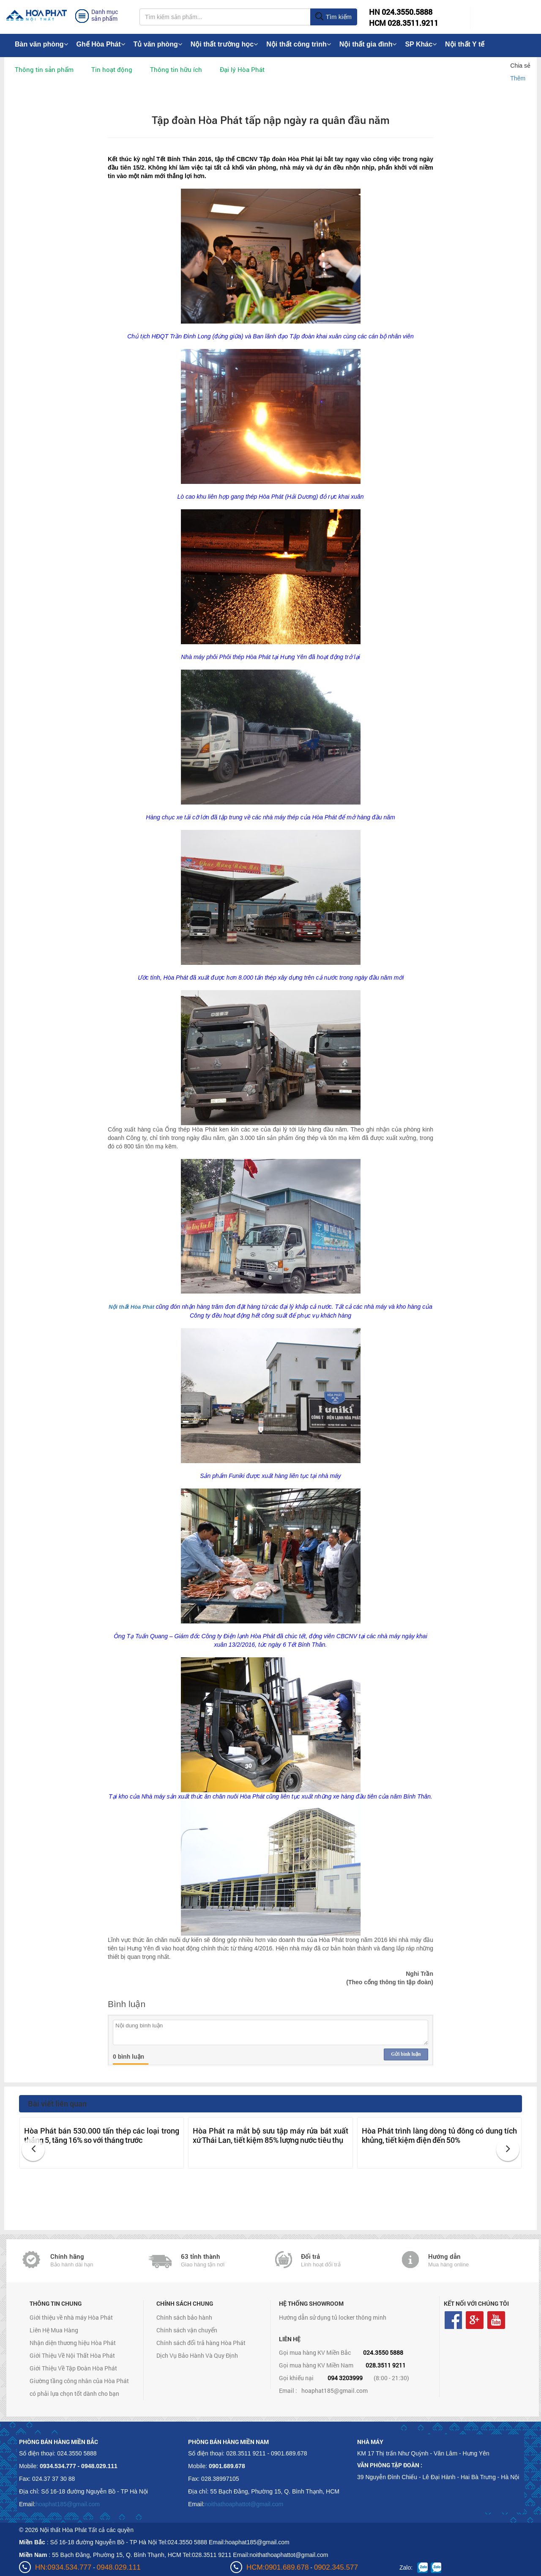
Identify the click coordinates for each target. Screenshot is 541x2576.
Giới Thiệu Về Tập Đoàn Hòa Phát (73, 2368)
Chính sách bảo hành (184, 2317)
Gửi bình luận (406, 2054)
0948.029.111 (119, 2567)
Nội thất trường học (224, 44)
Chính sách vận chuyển (186, 2330)
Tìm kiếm (333, 17)
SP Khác (421, 44)
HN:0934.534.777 (63, 2567)
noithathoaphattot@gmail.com (244, 2504)
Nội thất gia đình (368, 44)
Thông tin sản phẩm (44, 69)
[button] (33, 2149)
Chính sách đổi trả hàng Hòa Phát (201, 2343)
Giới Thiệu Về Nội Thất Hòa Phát (72, 2355)
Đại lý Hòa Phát (242, 69)
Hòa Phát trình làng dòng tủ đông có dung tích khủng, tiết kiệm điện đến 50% (439, 2135)
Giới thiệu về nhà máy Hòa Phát (71, 2317)
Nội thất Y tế (464, 44)
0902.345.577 (336, 2567)
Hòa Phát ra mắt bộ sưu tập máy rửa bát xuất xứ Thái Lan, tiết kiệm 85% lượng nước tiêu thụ (270, 2135)
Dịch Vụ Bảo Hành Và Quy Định (197, 2355)
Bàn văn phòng (41, 44)
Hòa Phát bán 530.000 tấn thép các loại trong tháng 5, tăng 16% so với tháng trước (101, 2135)
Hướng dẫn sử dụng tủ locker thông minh (332, 2317)
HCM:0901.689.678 (277, 2567)
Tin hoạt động (111, 69)
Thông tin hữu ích (176, 69)
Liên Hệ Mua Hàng (54, 2330)
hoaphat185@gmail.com (334, 2391)
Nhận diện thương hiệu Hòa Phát (73, 2343)
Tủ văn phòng (158, 44)
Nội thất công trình (298, 44)
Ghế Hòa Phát (101, 44)
